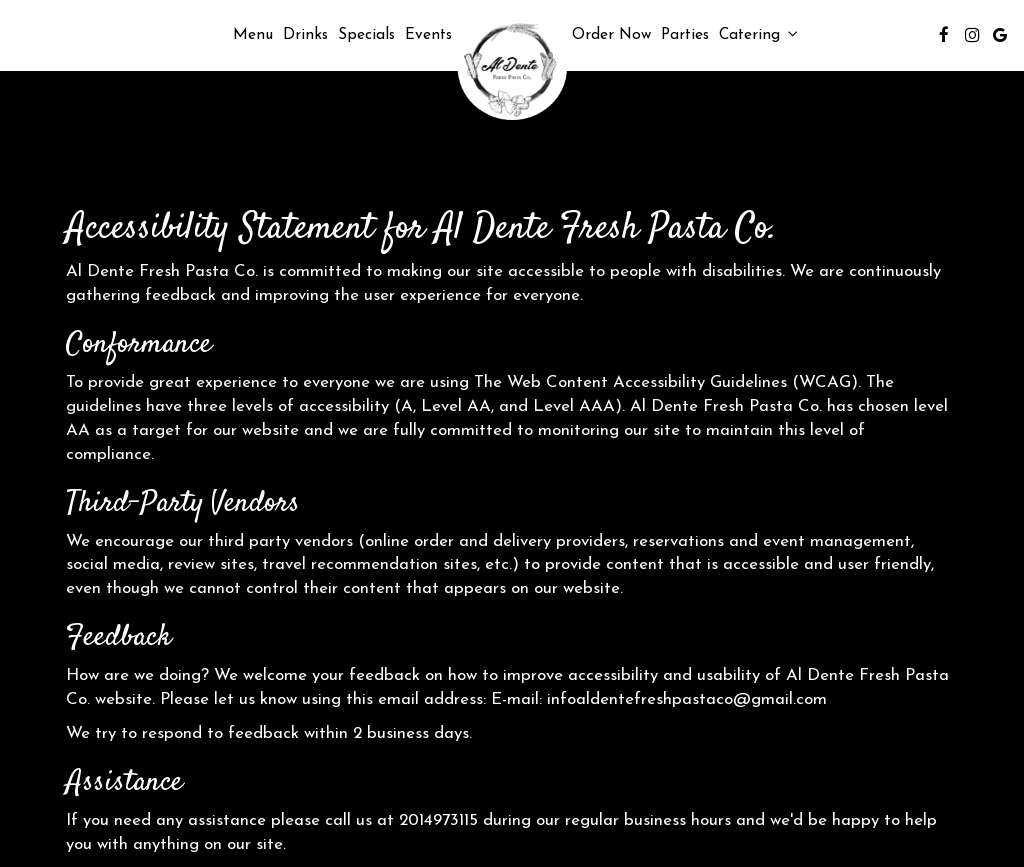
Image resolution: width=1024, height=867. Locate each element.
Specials (366, 35)
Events (428, 35)
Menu (253, 35)
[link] (512, 67)
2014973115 (438, 820)
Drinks (305, 35)
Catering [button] (758, 34)
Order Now (611, 35)
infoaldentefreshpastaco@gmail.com (687, 699)
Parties (685, 35)
